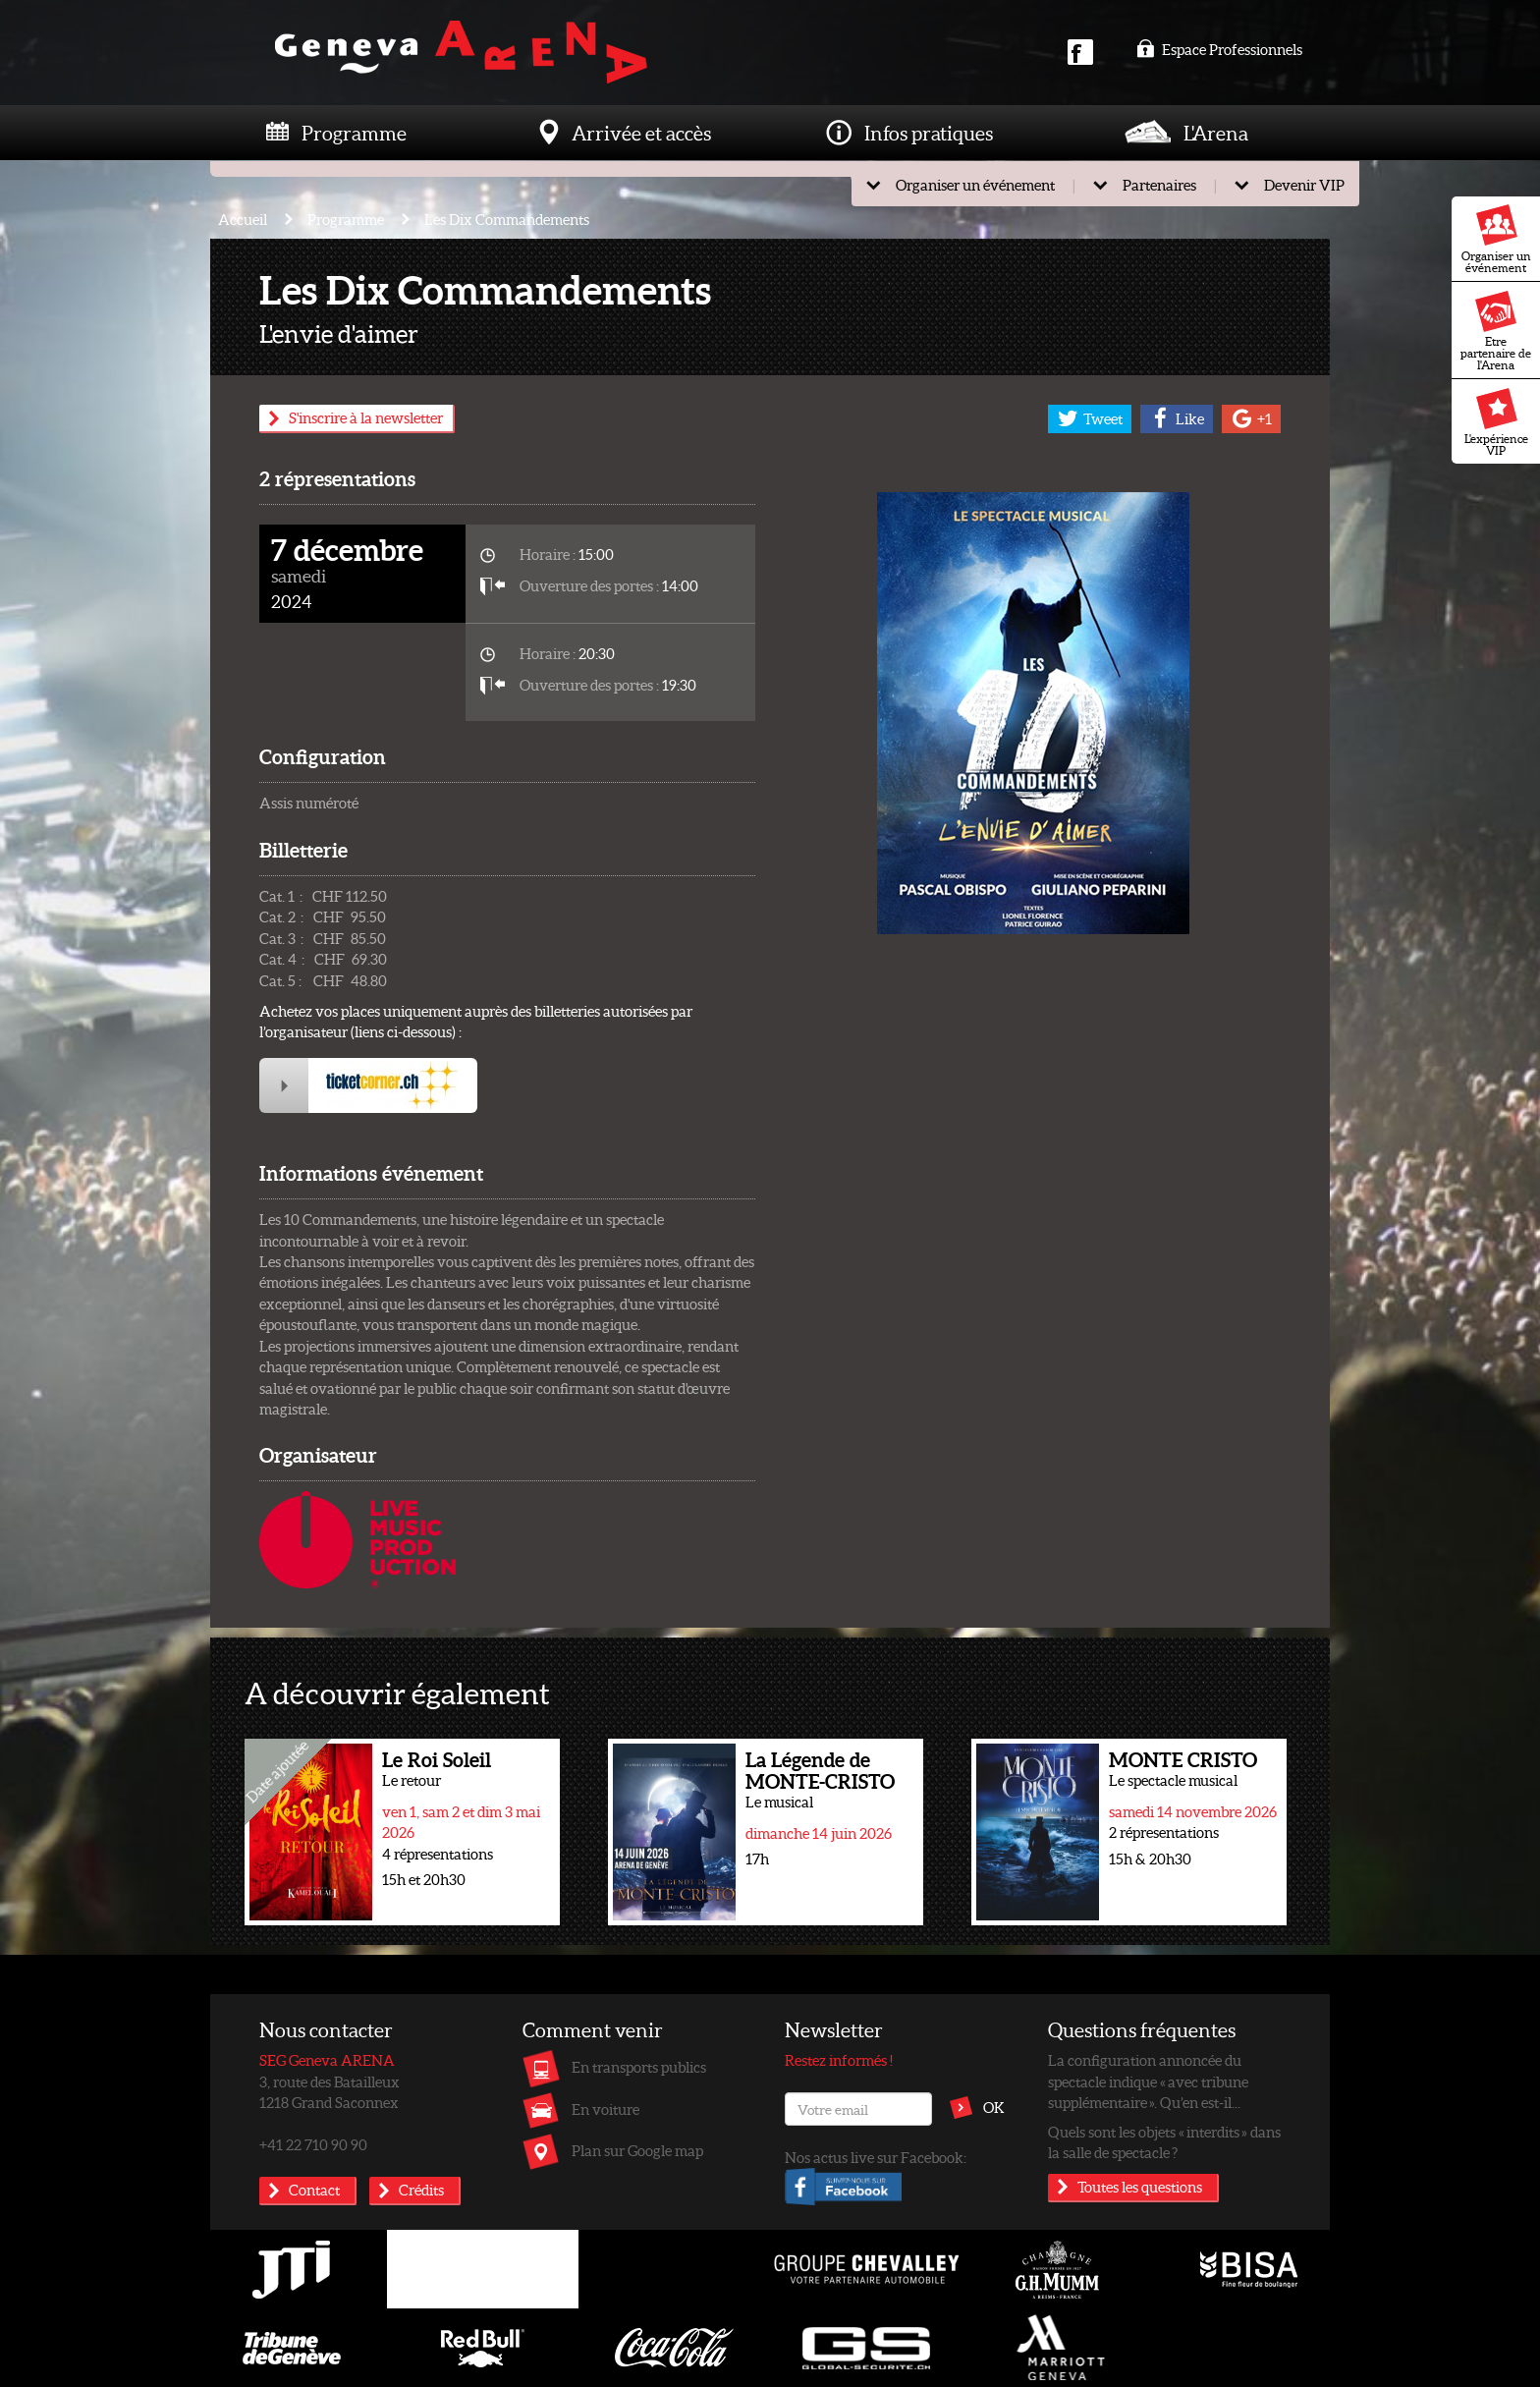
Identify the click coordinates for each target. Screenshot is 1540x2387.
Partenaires (1159, 185)
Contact (314, 2189)
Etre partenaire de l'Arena (1495, 331)
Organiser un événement (1496, 239)
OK (994, 2107)
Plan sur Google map (637, 2150)
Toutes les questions (1139, 2186)
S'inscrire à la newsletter (366, 417)
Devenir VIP (1304, 185)
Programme (354, 132)
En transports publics (639, 2067)
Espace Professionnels (1219, 49)
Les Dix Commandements (506, 219)
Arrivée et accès (641, 132)
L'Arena (1215, 132)
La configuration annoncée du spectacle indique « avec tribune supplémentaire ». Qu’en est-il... (1148, 2081)
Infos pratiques (928, 132)
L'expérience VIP (1496, 422)
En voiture (605, 2109)
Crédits (421, 2189)
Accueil (242, 219)
